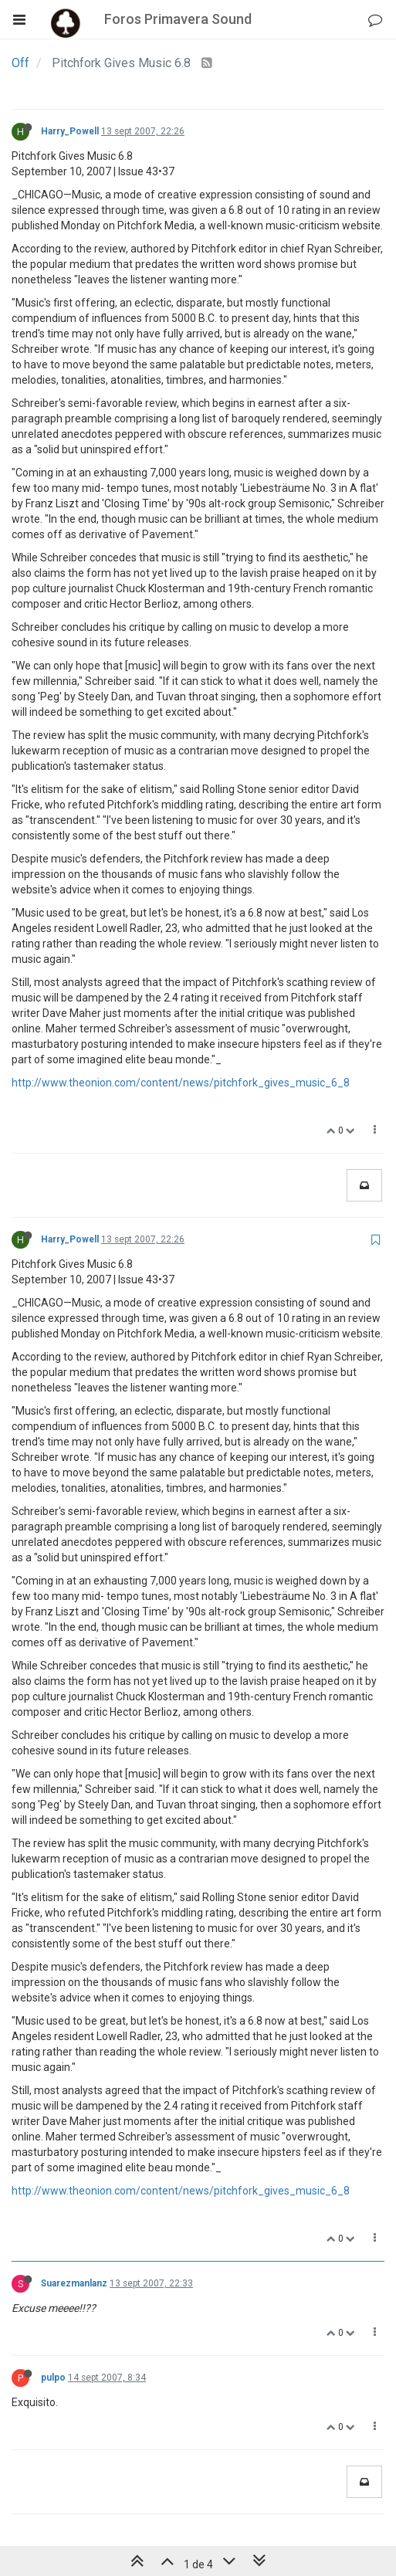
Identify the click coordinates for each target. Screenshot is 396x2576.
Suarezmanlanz (74, 2283)
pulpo (53, 2377)
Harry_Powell (70, 131)
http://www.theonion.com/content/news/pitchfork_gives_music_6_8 (181, 1082)
